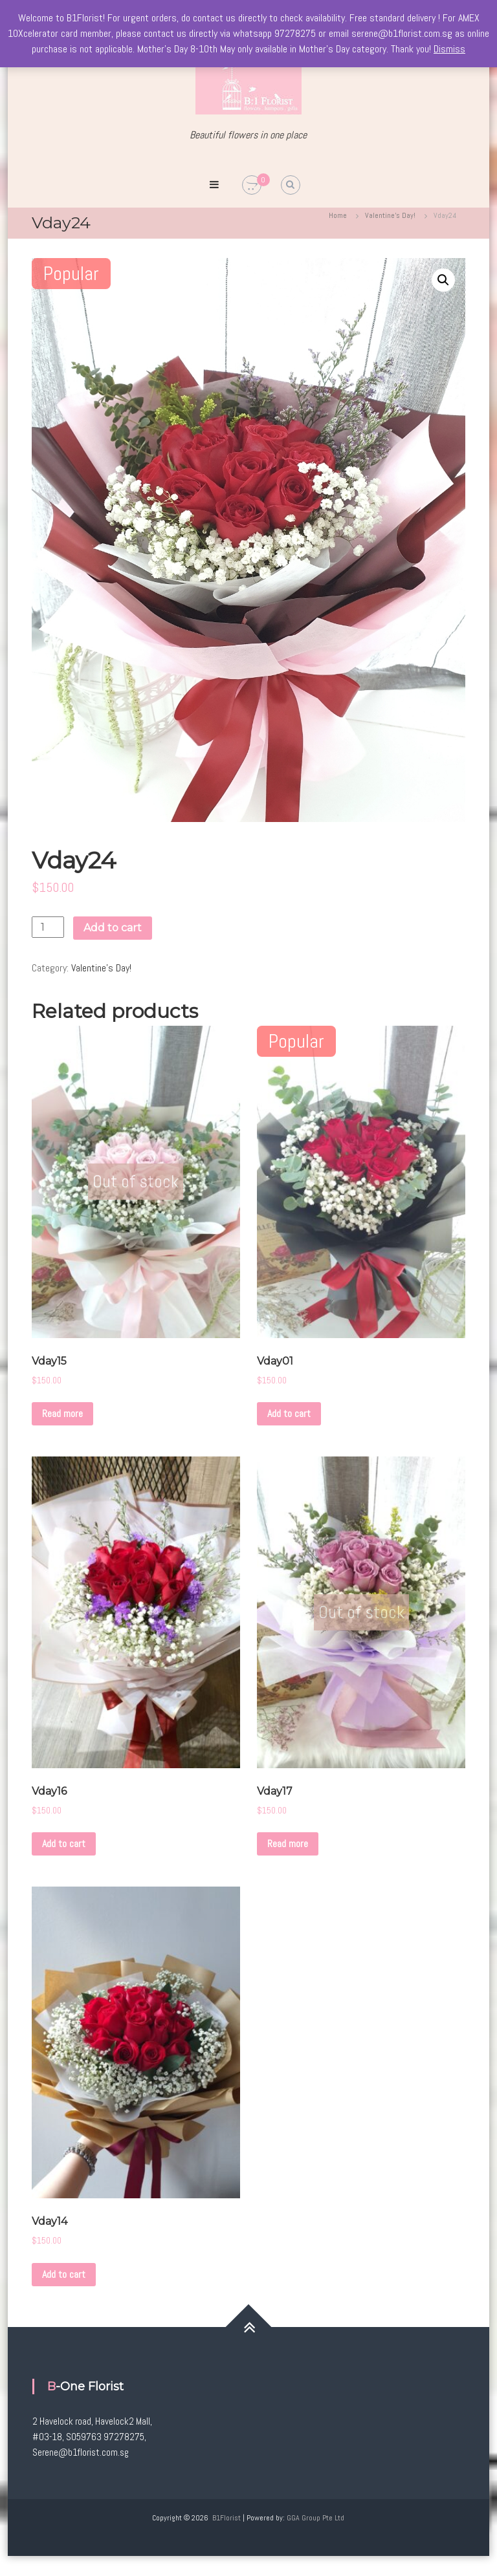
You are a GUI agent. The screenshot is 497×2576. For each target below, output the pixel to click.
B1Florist (226, 2518)
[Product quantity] (48, 927)
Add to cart (112, 928)
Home (338, 215)
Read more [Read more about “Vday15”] (62, 1413)
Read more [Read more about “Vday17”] (287, 1843)
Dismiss (449, 49)
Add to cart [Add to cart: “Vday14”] (63, 2274)
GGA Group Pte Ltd (315, 2518)
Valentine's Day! (390, 215)
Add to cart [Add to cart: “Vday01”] (289, 1413)
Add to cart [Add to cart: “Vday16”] (63, 1843)
